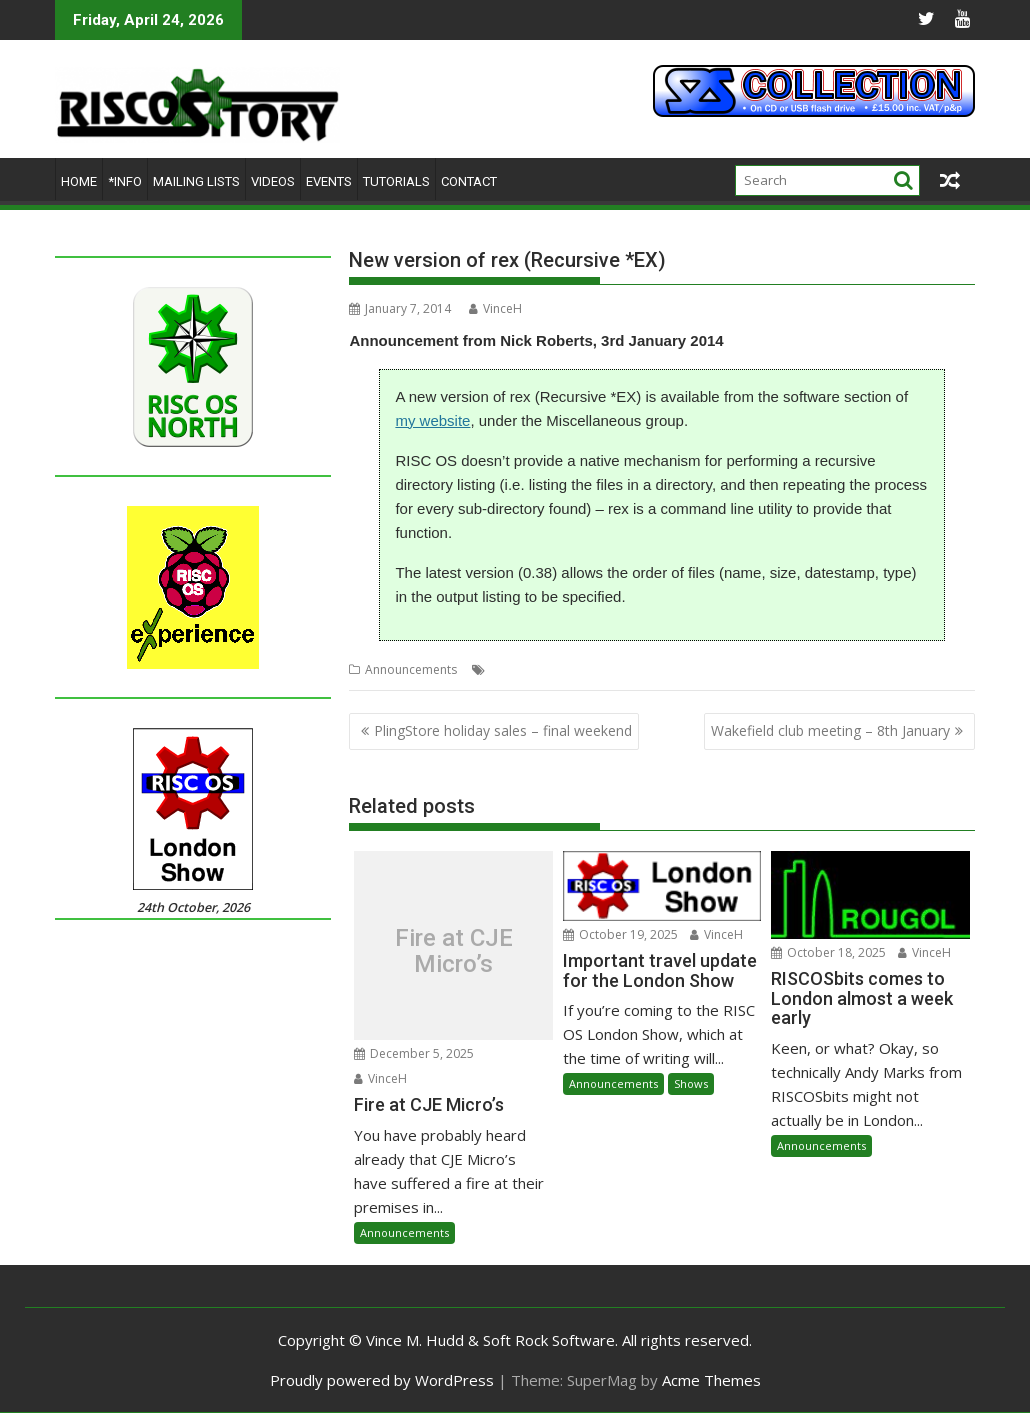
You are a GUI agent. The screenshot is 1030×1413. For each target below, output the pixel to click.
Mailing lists (196, 181)
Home (79, 181)
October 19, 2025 (620, 934)
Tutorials (396, 181)
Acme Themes (711, 1380)
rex (600, 669)
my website (432, 420)
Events (329, 181)
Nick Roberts (547, 669)
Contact (469, 181)
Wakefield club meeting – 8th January (830, 730)
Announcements (411, 669)
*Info (125, 181)
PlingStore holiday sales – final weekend (503, 730)
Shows (691, 1083)
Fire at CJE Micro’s (454, 950)
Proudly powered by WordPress (382, 1380)
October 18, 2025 (828, 952)
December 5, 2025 (414, 1053)
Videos (273, 181)
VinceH (495, 308)
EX (496, 669)
